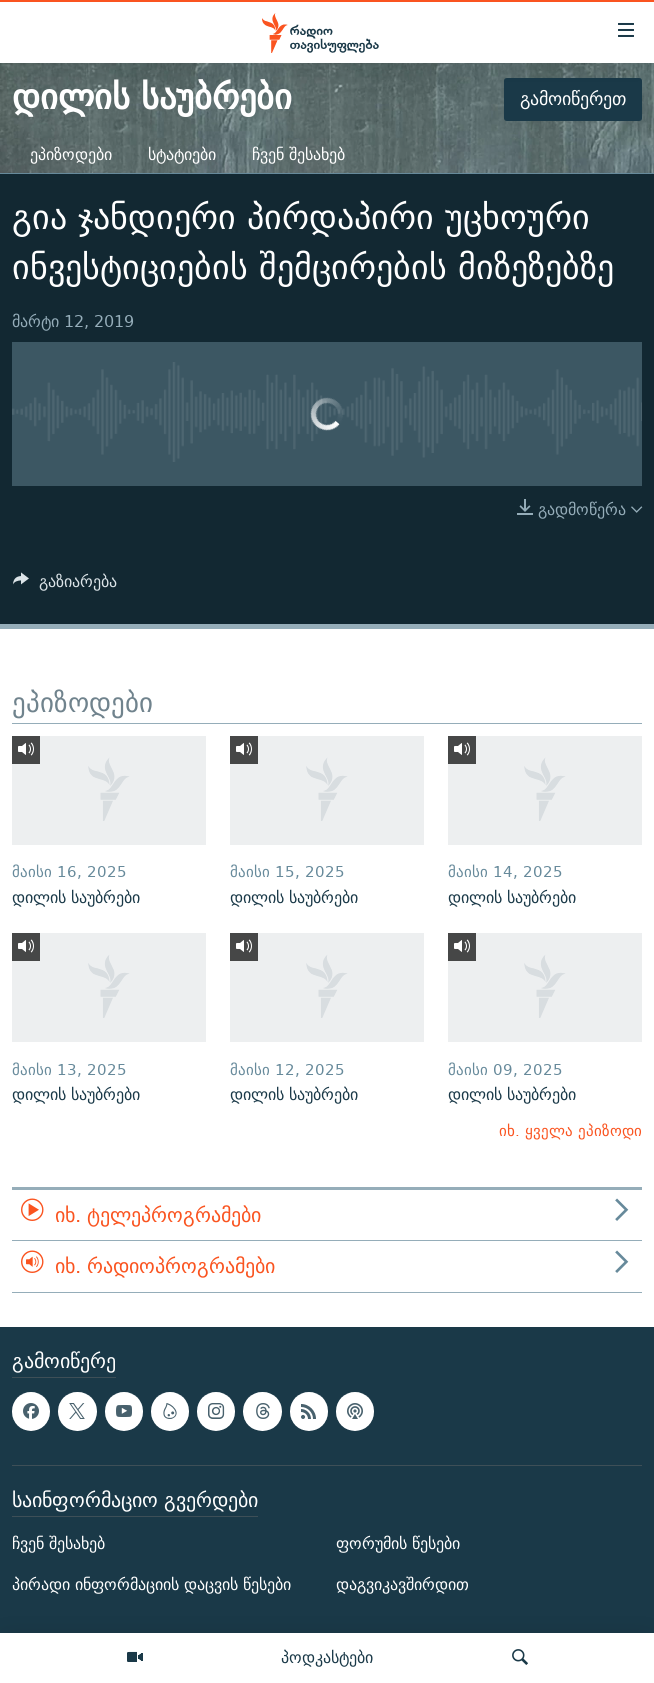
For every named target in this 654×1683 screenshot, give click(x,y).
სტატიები (182, 154)
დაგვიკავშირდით (402, 1584)
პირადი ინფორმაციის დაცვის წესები (151, 1584)
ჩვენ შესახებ (298, 154)
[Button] (65, 586)
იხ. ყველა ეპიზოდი (570, 1130)
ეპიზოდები (71, 154)
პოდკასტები (327, 1657)
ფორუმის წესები (398, 1543)
